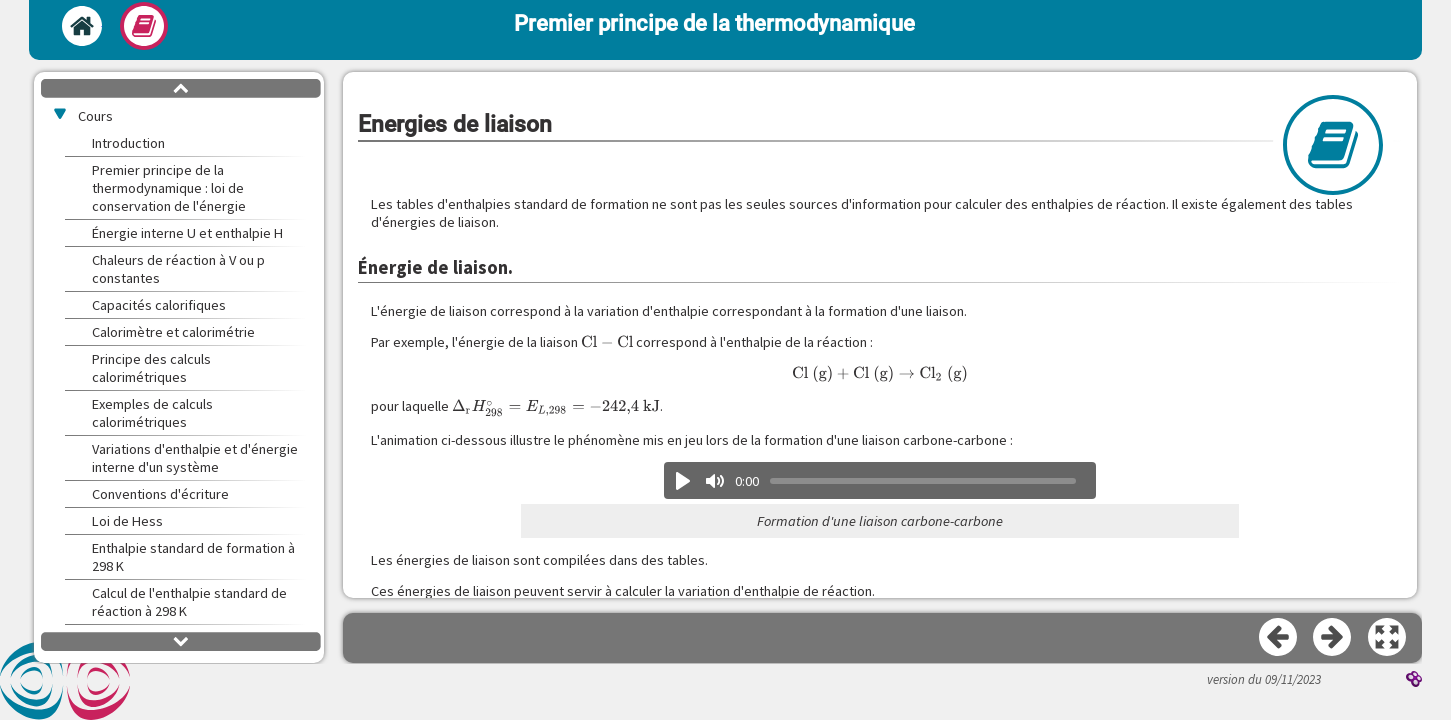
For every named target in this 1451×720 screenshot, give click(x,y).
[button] (1388, 638)
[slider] (923, 481)
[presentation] (607, 342)
